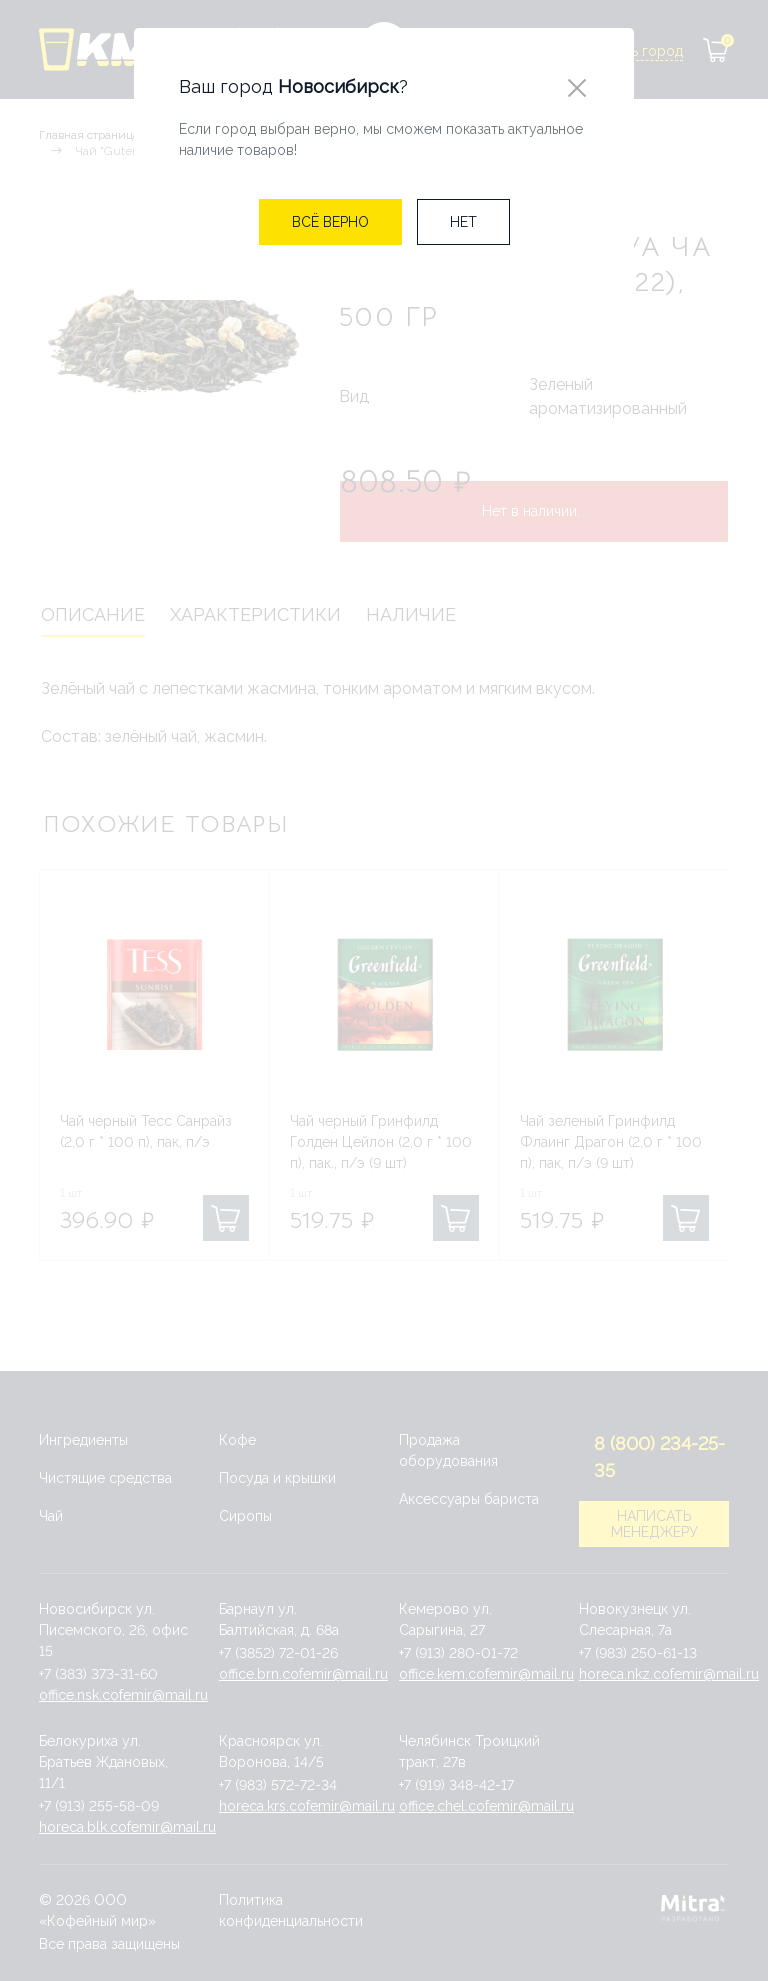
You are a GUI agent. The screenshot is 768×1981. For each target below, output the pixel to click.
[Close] (577, 88)
